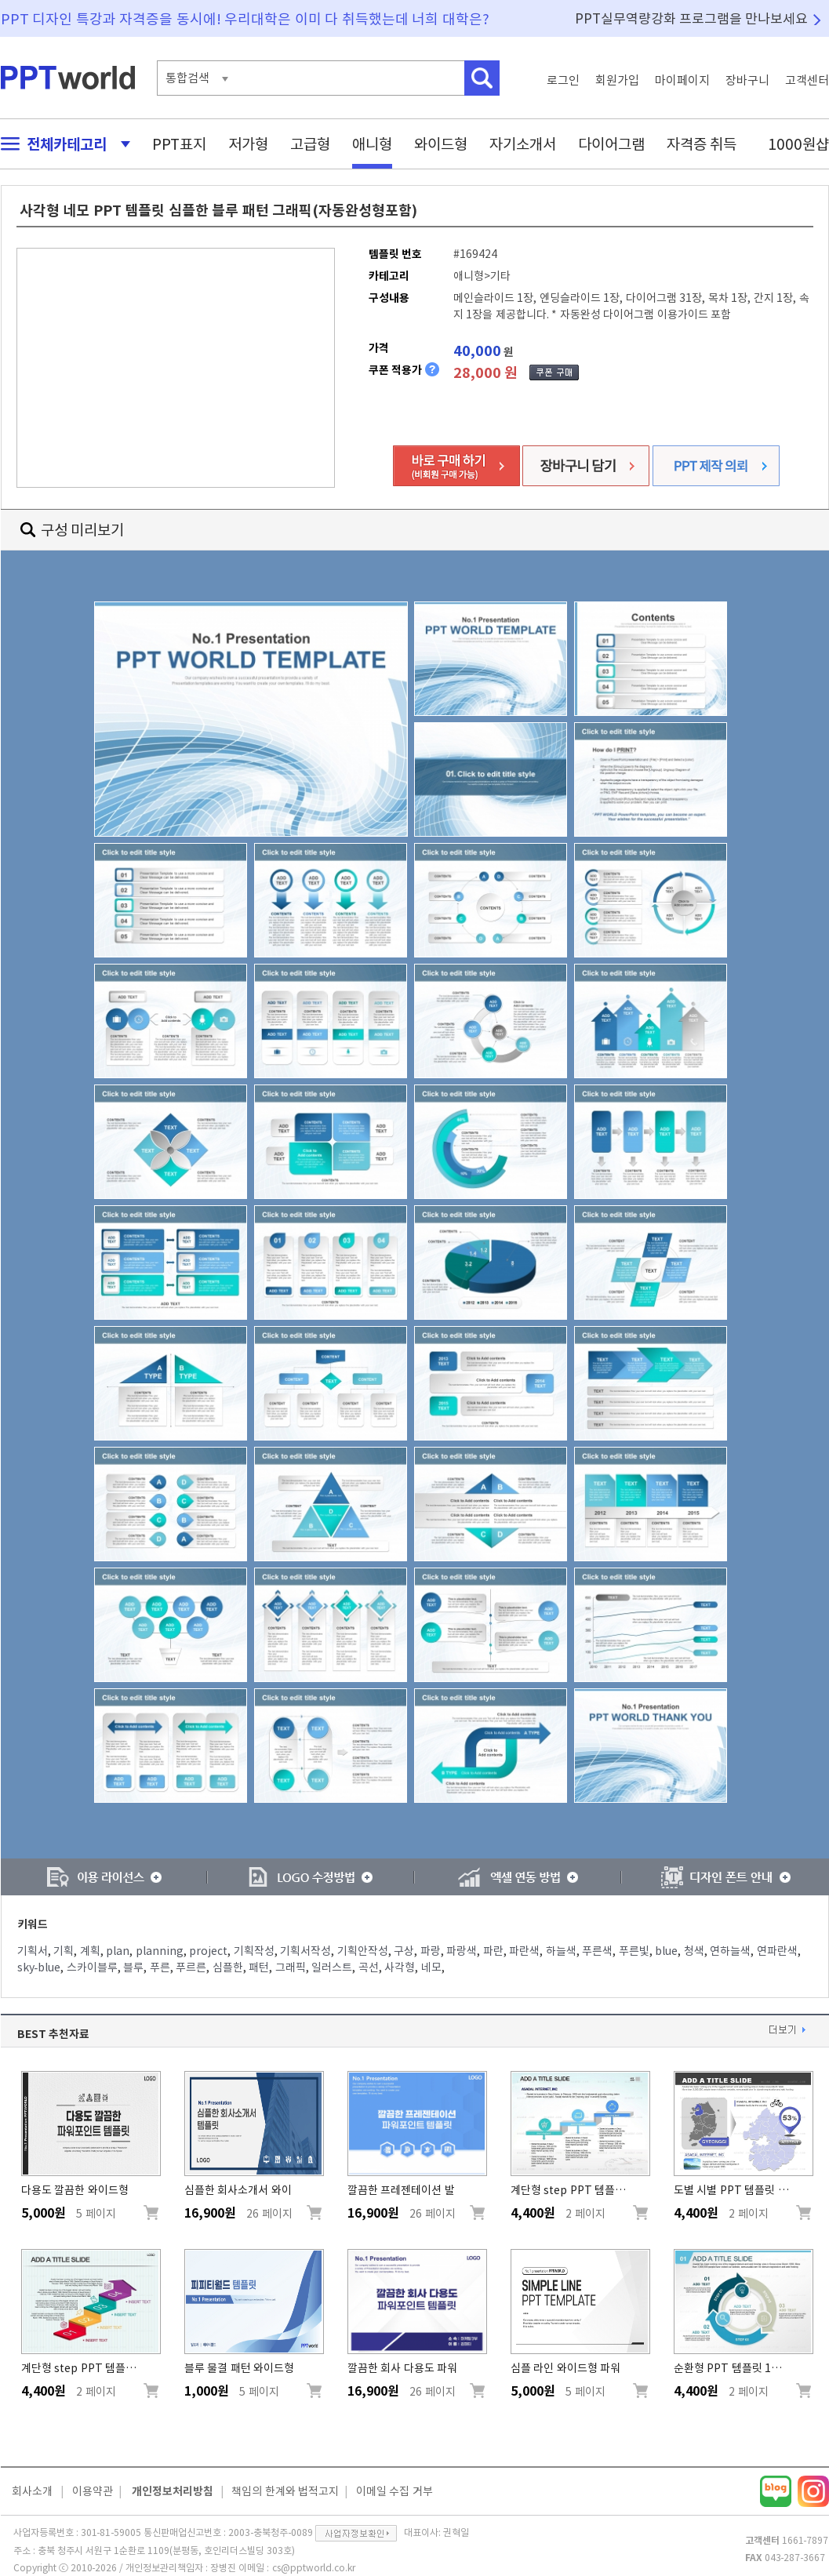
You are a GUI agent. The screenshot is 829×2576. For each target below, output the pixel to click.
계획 (90, 1951)
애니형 (372, 143)
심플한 (228, 1967)
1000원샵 (798, 143)
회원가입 (617, 80)
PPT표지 (179, 143)
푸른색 (597, 1951)
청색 (694, 1951)
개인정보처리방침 (172, 2491)
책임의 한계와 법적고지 (285, 2491)
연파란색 (777, 1951)
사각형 (399, 1967)
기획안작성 (362, 1951)
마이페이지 (682, 80)
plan (117, 1951)
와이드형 (440, 143)
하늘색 (561, 1951)
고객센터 (807, 80)
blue (666, 1951)
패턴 (259, 1967)
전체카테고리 (61, 143)
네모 (431, 1967)
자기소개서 (522, 143)
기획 (63, 1951)
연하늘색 (730, 1951)
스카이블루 (92, 1967)
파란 (493, 1951)
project (208, 1951)
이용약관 (92, 2491)
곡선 (368, 1967)
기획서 (32, 1951)
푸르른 (191, 1967)
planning (160, 1951)
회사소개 (32, 2491)
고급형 (310, 143)
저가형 (248, 143)
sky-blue (39, 1967)
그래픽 (290, 1967)
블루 (133, 1967)
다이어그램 (611, 143)
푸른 (160, 1967)
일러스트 (331, 1967)
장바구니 (747, 80)
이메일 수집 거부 (394, 2491)
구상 (404, 1951)
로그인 (563, 80)
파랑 (430, 1951)
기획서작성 (305, 1951)
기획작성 (254, 1951)
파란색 (524, 1951)
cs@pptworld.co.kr (313, 2567)
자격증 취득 (702, 143)
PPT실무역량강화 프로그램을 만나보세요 (692, 18)
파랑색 (461, 1951)
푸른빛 (634, 1951)
